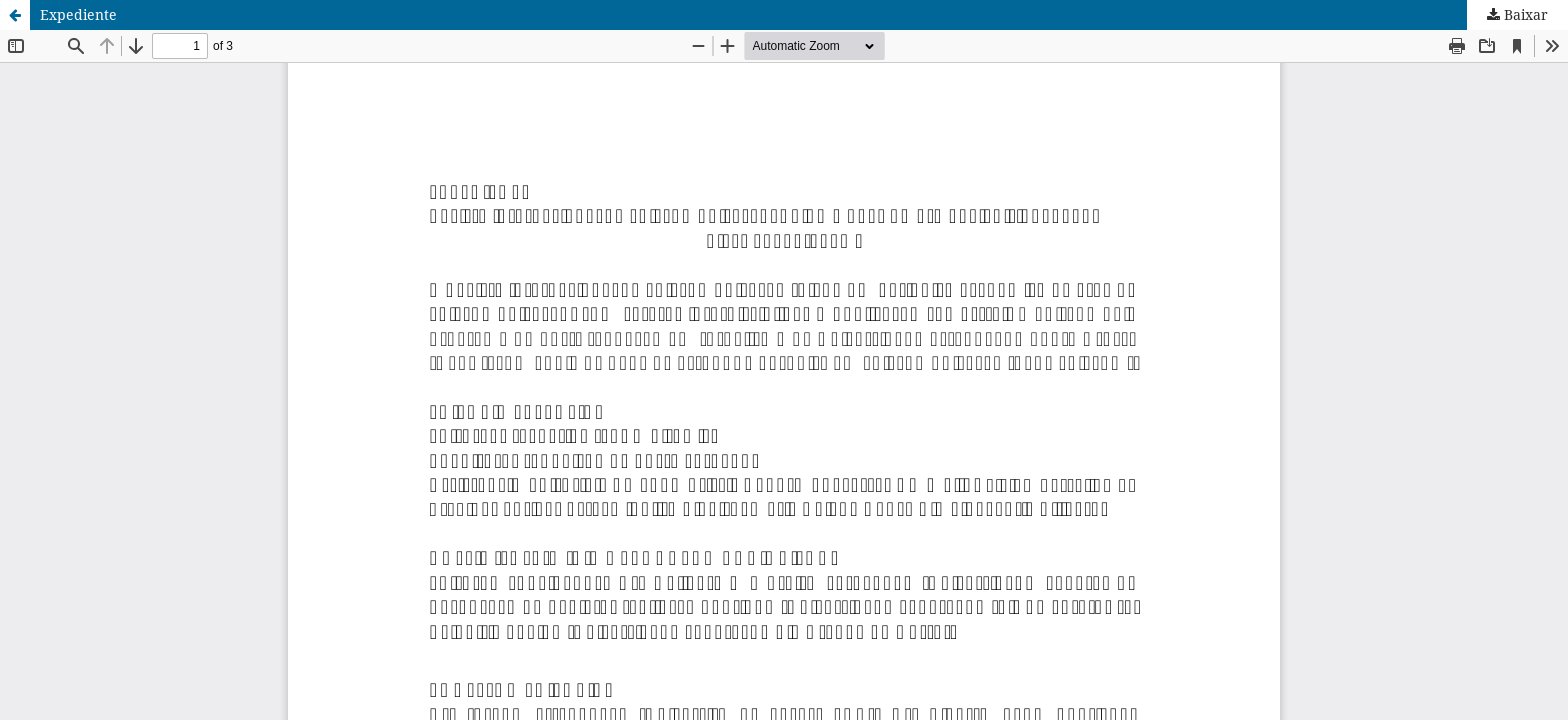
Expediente (78, 14)
